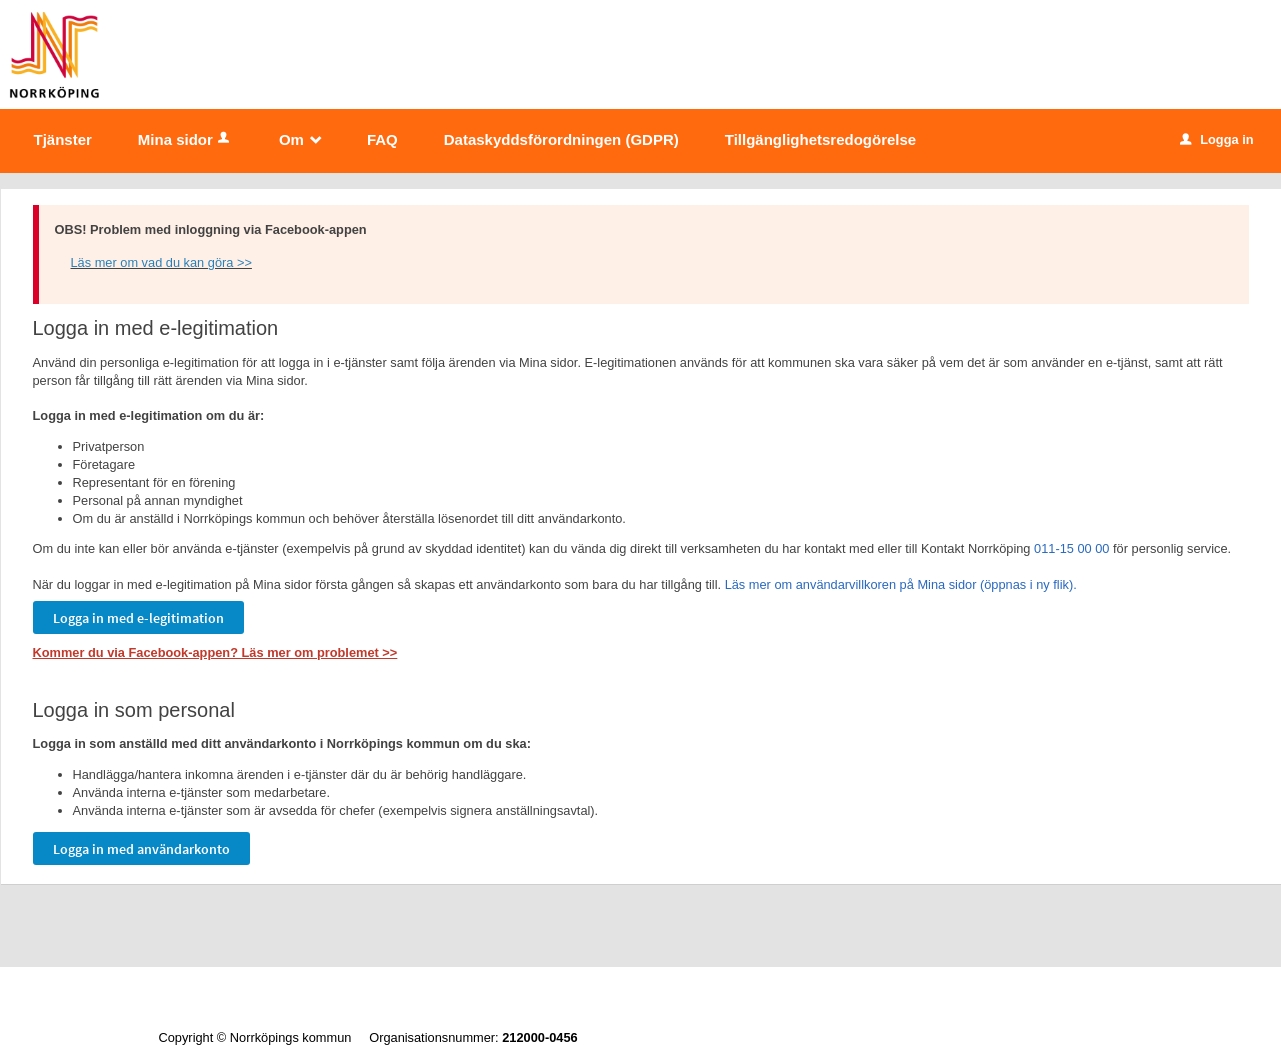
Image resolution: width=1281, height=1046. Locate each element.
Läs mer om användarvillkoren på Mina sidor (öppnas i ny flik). (901, 584)
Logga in (1216, 139)
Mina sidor (185, 139)
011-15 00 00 (1071, 548)
